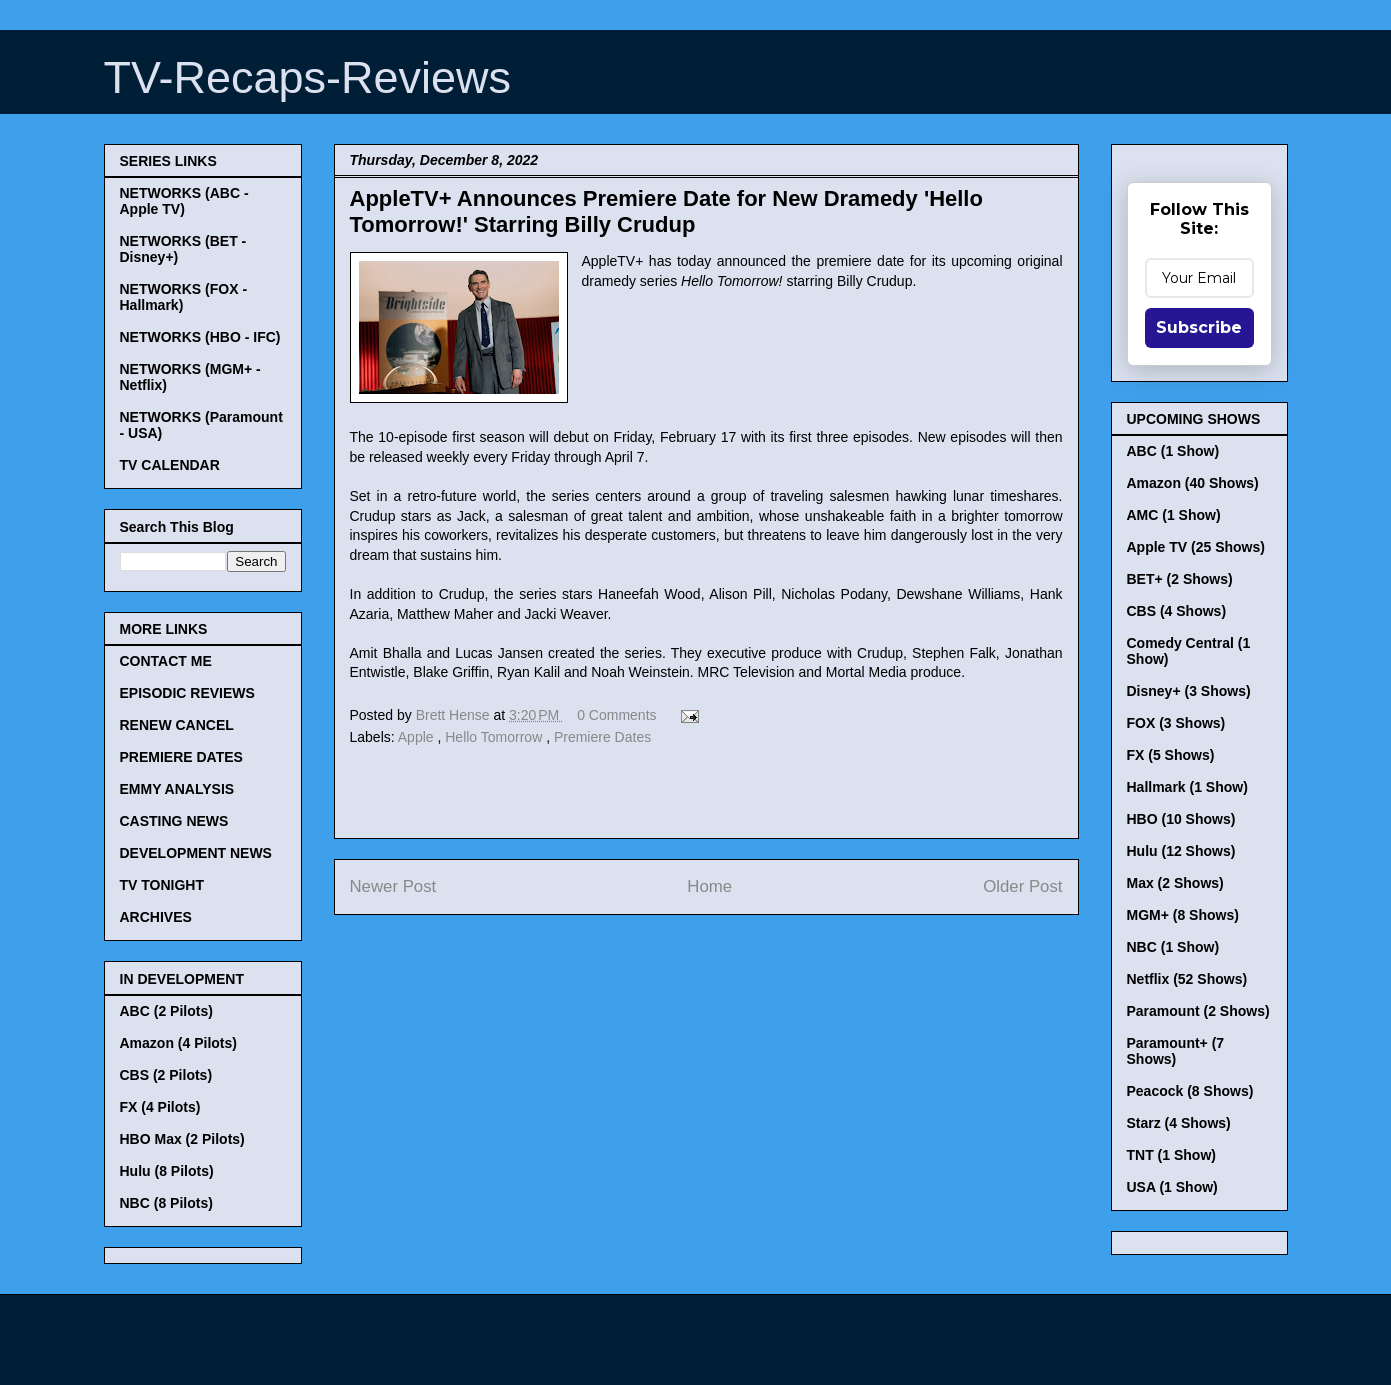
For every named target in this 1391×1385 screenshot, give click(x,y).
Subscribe (1199, 327)
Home (709, 886)
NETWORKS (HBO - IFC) (200, 337)
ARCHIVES (156, 917)
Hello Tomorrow (495, 737)
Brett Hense (455, 715)
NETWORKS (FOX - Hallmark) (184, 297)
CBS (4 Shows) (1177, 611)
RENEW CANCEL (177, 725)
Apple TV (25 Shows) (1196, 547)
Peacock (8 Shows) (1190, 1091)
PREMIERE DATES (181, 757)
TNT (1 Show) (1171, 1155)
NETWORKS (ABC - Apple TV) (184, 201)
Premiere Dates (602, 737)
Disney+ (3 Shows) (1189, 691)
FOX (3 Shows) (1176, 723)
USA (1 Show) (1172, 1187)
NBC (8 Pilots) (166, 1203)
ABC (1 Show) (1173, 451)
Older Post (1022, 886)
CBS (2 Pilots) (166, 1075)
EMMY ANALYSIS (177, 789)
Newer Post (393, 886)
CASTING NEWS (174, 821)
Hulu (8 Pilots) (167, 1171)
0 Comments (616, 715)
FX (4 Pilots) (160, 1107)
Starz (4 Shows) (1179, 1123)
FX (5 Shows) (1171, 755)
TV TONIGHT (162, 885)
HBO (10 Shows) (1181, 819)
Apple (418, 737)
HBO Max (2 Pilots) (182, 1139)
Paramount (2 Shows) (1198, 1011)
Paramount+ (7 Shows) (1176, 1051)
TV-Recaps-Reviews (308, 77)
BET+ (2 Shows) (1180, 579)
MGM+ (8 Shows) (1183, 915)
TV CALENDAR (170, 465)
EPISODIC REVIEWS (187, 693)
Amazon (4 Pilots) (178, 1043)
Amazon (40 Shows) (1193, 483)
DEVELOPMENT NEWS (196, 853)
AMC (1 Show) (1174, 515)
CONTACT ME (166, 661)
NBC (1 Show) (1173, 947)
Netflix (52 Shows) (1187, 979)
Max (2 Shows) (1175, 883)
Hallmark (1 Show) (1187, 787)
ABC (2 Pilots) (166, 1011)
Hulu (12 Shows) (1181, 851)
